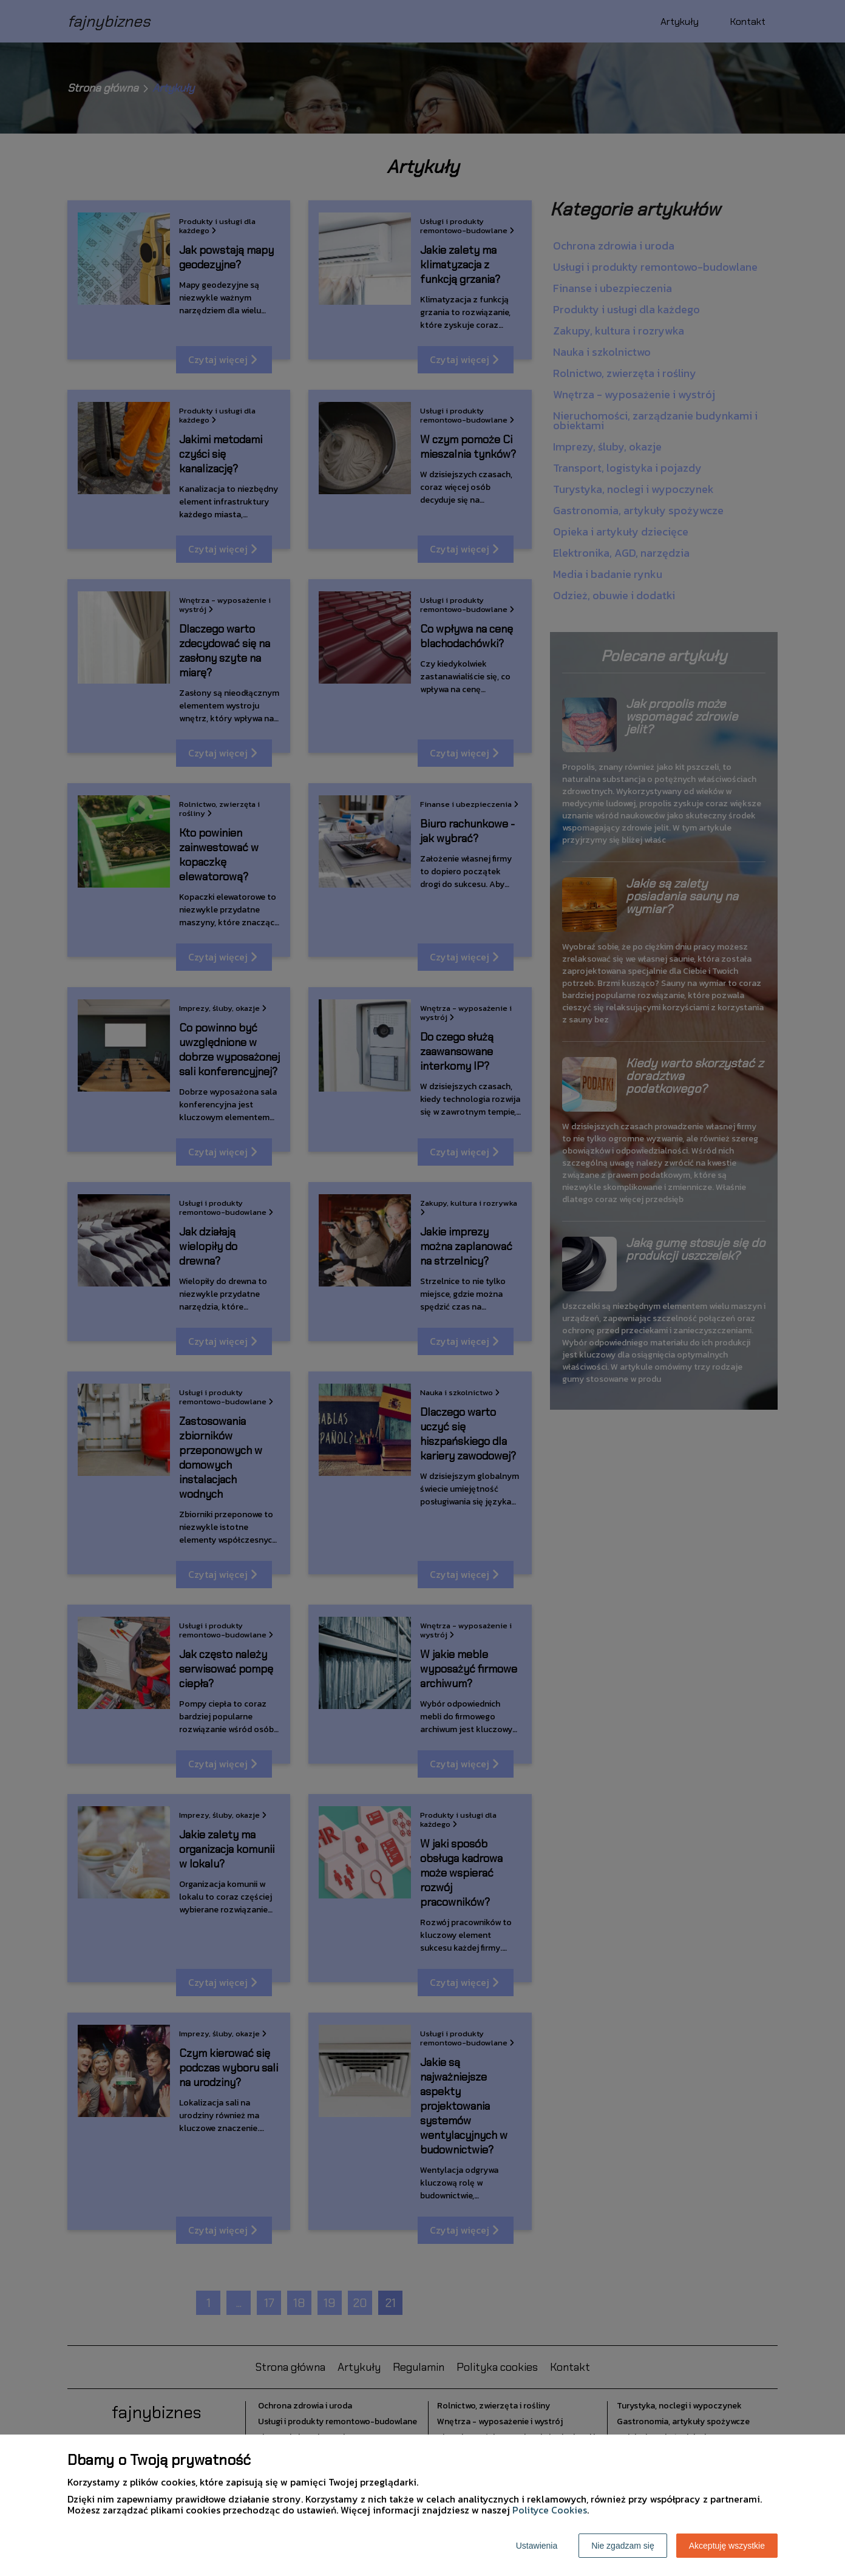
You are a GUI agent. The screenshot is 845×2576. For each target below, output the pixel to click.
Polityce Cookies (549, 2510)
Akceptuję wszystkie (727, 2546)
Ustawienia (536, 2546)
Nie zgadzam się (622, 2546)
